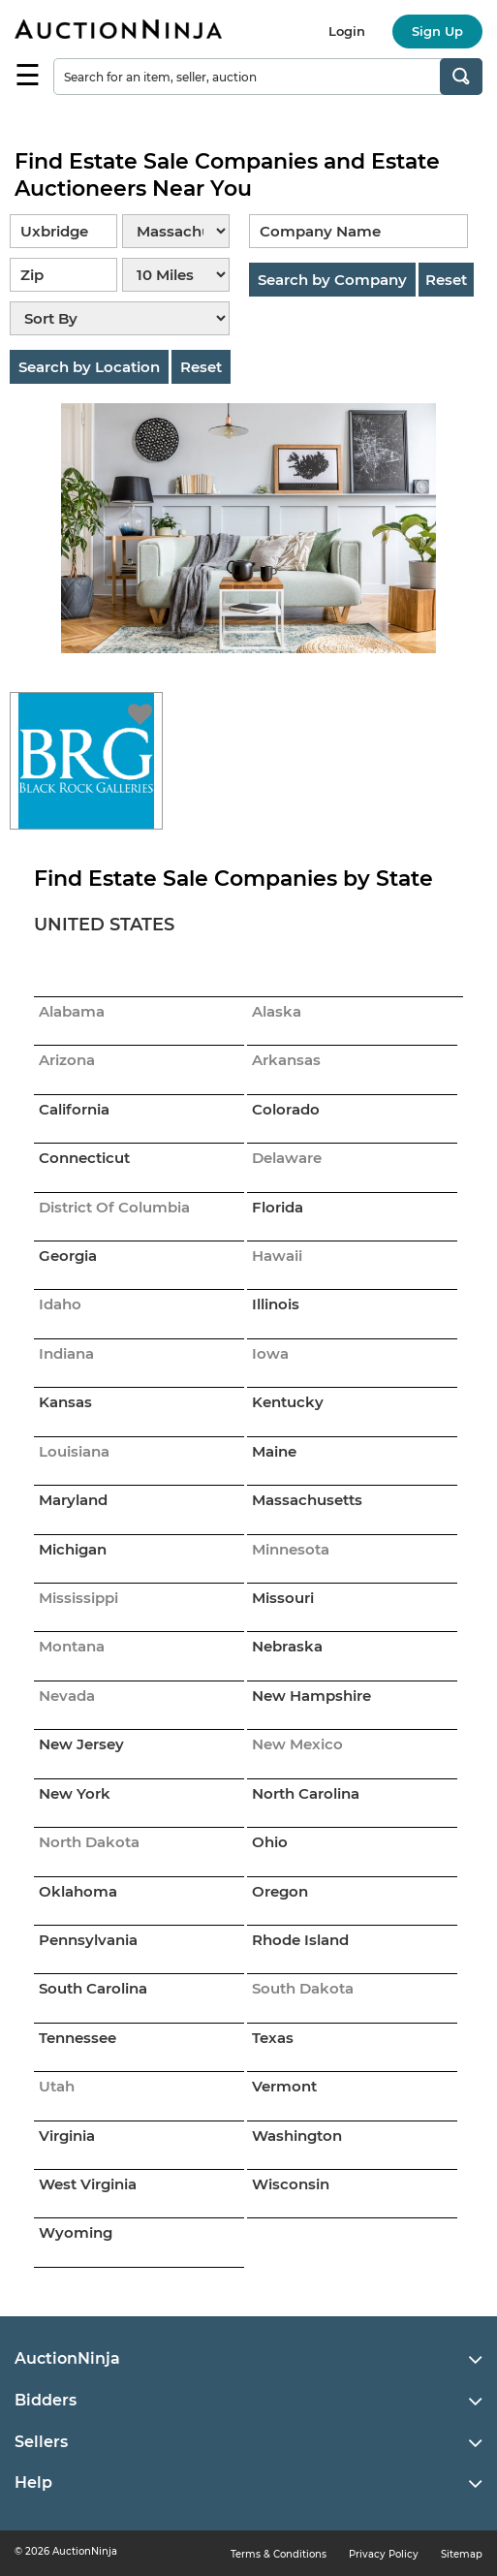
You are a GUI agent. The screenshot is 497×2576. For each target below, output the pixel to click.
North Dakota (89, 1842)
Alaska (276, 1011)
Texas (273, 2037)
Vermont (284, 2086)
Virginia (67, 2135)
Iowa (270, 1353)
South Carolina (93, 1988)
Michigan (73, 1549)
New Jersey (81, 1744)
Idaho (60, 1304)
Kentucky (288, 1402)
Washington (297, 2135)
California (74, 1109)
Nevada (67, 1695)
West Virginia (88, 2184)
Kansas (65, 1402)
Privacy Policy (384, 2554)
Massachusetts (307, 1500)
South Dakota (303, 1988)
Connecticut (84, 1157)
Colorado (286, 1109)
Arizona (67, 1060)
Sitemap (461, 2554)
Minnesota (290, 1549)
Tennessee (77, 2037)
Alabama (72, 1011)
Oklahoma (78, 1891)
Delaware (287, 1157)
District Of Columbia (114, 1207)
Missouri (283, 1597)
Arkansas (286, 1060)
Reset (201, 367)
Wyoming (75, 2232)
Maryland (73, 1500)
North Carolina (305, 1793)
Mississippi (78, 1597)
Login (346, 31)
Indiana (66, 1353)
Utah (57, 2086)
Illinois (275, 1304)
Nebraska (287, 1646)
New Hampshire (311, 1695)
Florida (277, 1207)
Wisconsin (290, 2184)
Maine (274, 1451)
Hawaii (277, 1255)
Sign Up (437, 31)
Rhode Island (300, 1940)
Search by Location (89, 367)
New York (74, 1793)
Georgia (68, 1255)
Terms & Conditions (278, 2554)
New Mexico (297, 1744)
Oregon (280, 1891)
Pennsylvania (88, 1940)
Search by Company (332, 279)
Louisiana (74, 1451)
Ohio (270, 1842)
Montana (72, 1646)
